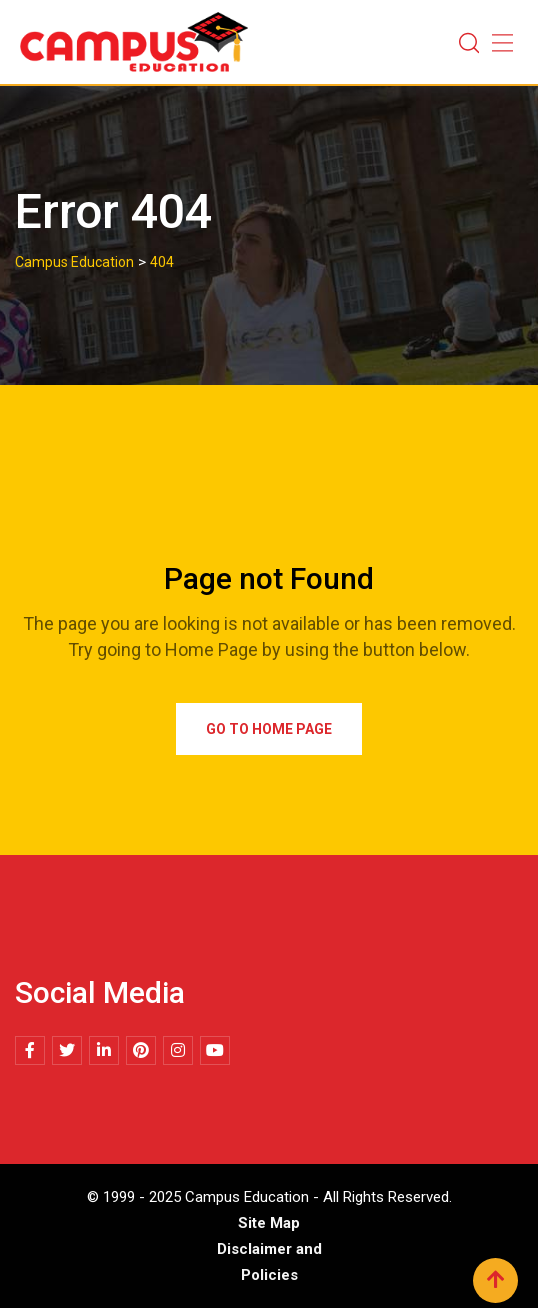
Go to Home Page (269, 729)
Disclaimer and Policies (269, 1262)
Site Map (269, 1223)
